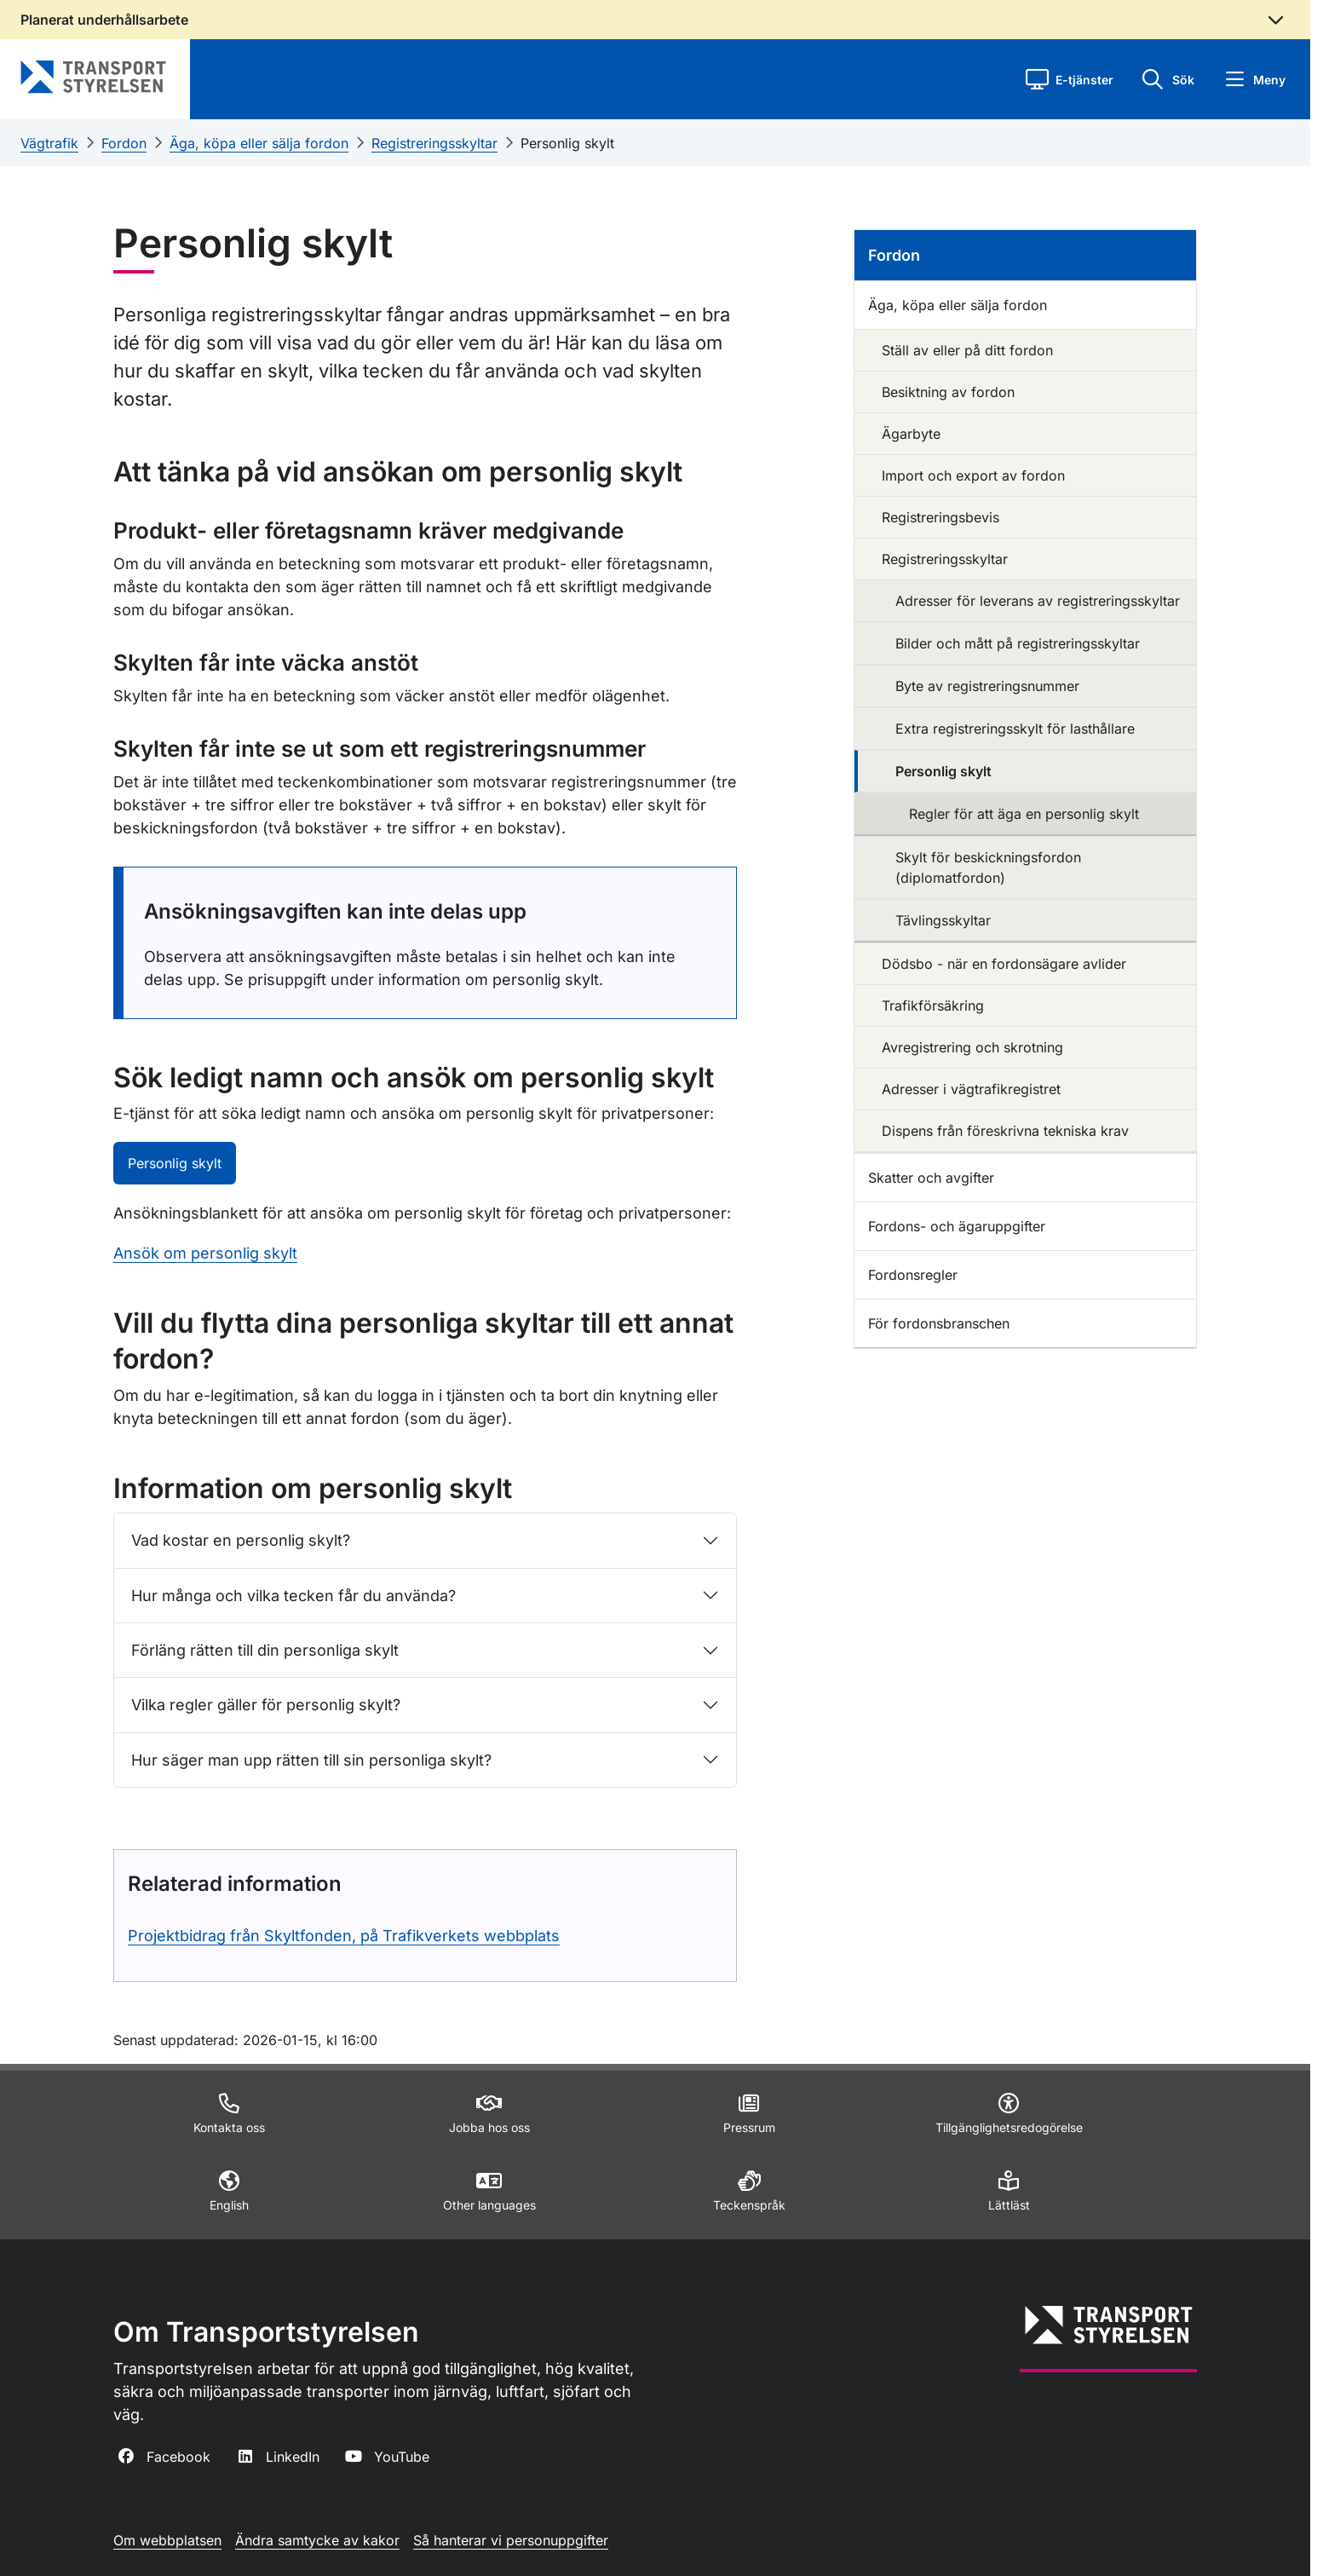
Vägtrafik (49, 143)
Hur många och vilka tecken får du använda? (293, 1596)
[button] (1069, 79)
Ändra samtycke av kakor (317, 2540)
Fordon (124, 143)
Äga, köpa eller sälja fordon (259, 143)
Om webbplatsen (167, 2540)
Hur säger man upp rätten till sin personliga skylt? (311, 1760)
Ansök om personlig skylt (205, 1253)
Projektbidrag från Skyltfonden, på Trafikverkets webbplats (344, 1936)
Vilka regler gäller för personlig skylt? (265, 1705)
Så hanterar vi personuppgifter (510, 2540)
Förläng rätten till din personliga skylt (265, 1650)
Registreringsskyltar (434, 143)
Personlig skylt (567, 143)
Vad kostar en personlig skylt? (240, 1540)
